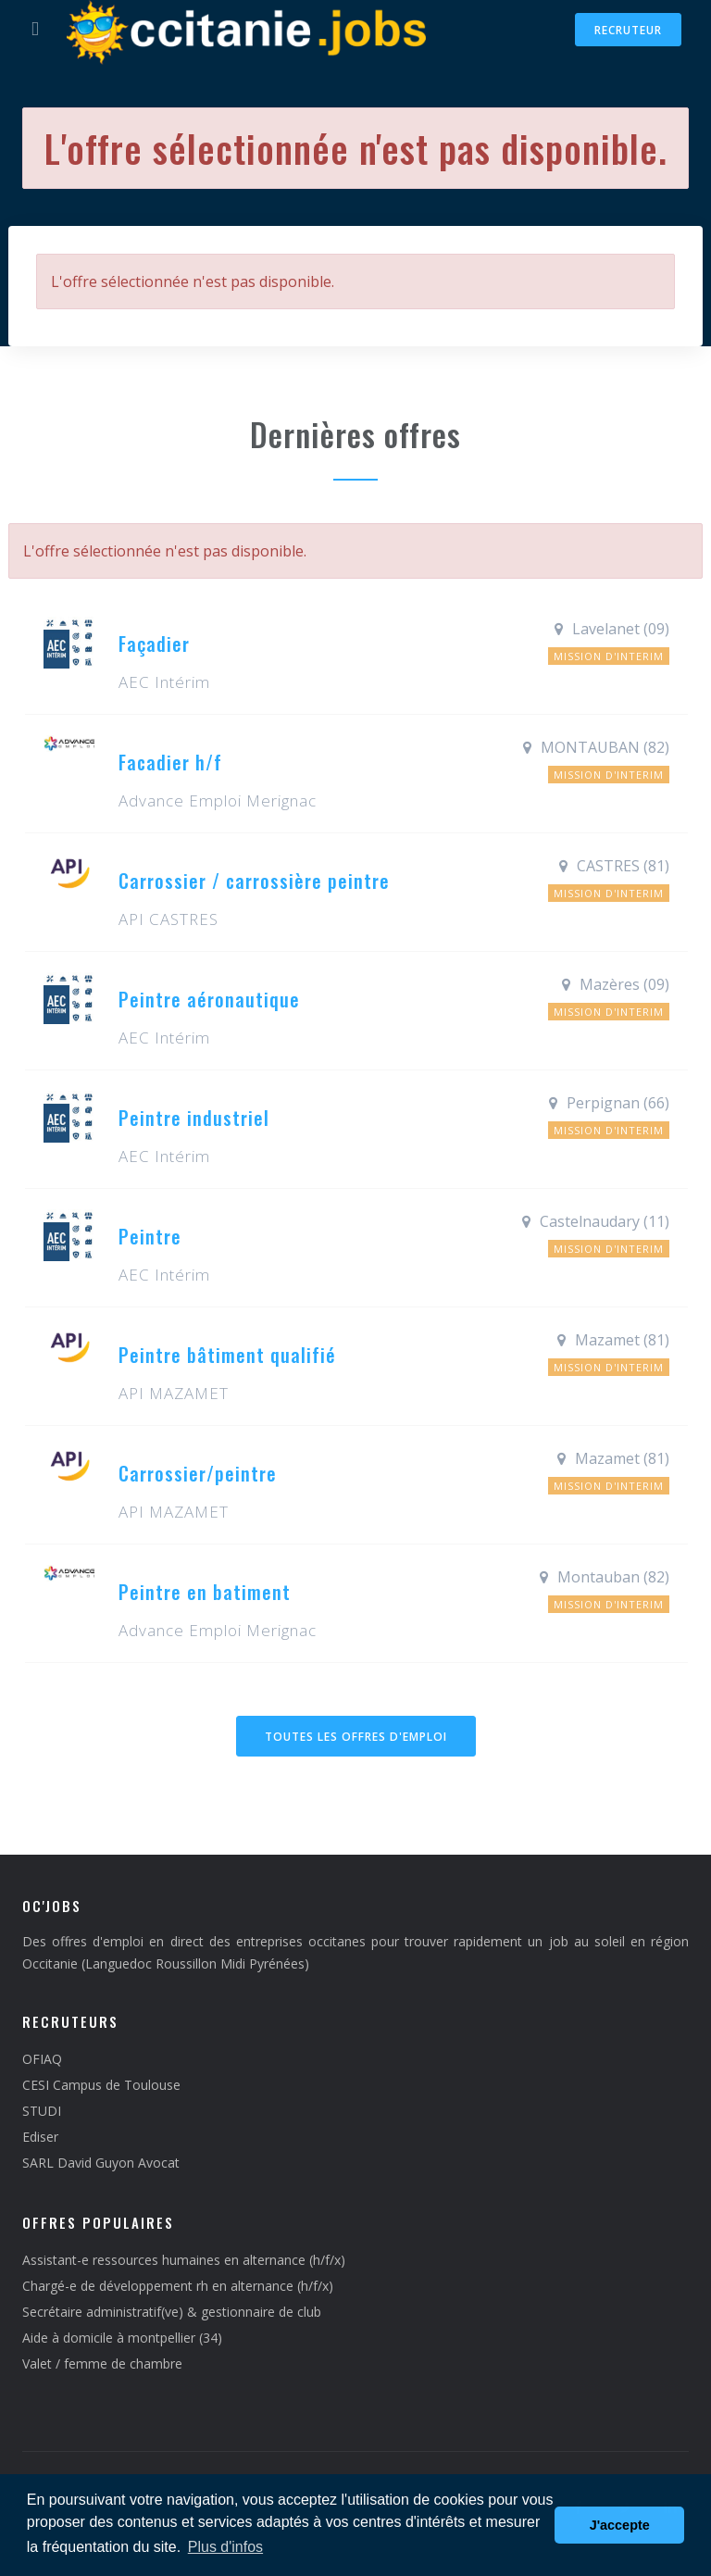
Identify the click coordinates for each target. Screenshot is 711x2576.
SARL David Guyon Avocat (101, 2162)
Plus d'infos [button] (225, 2547)
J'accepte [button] (620, 2525)
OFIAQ (42, 2059)
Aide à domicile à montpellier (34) (122, 2337)
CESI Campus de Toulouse (101, 2085)
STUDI (41, 2111)
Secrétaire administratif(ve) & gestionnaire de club (171, 2311)
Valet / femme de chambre (102, 2363)
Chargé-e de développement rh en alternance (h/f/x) (177, 2286)
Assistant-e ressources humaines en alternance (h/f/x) (183, 2260)
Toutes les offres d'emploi (356, 1736)
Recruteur (628, 30)
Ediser (40, 2136)
